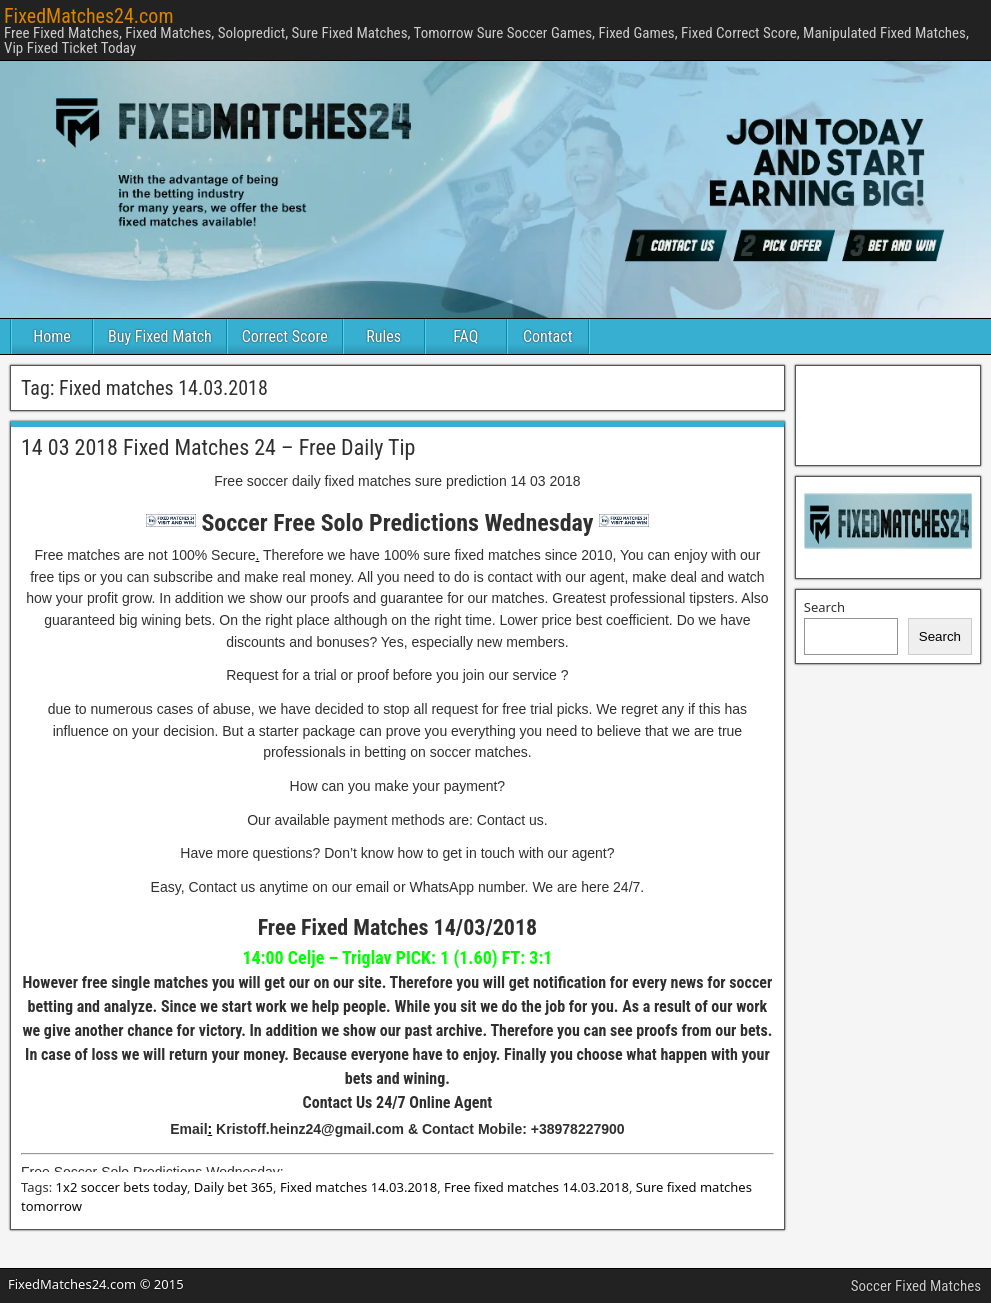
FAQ (465, 336)
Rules (383, 336)
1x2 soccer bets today (121, 1187)
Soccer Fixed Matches (916, 1286)
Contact (547, 336)
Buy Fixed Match (160, 336)
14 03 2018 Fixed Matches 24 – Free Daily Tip (218, 447)
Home (52, 336)
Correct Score (285, 336)
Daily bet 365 (233, 1187)
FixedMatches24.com (88, 16)
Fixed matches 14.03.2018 (358, 1187)
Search (824, 607)
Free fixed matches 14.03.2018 (536, 1187)
